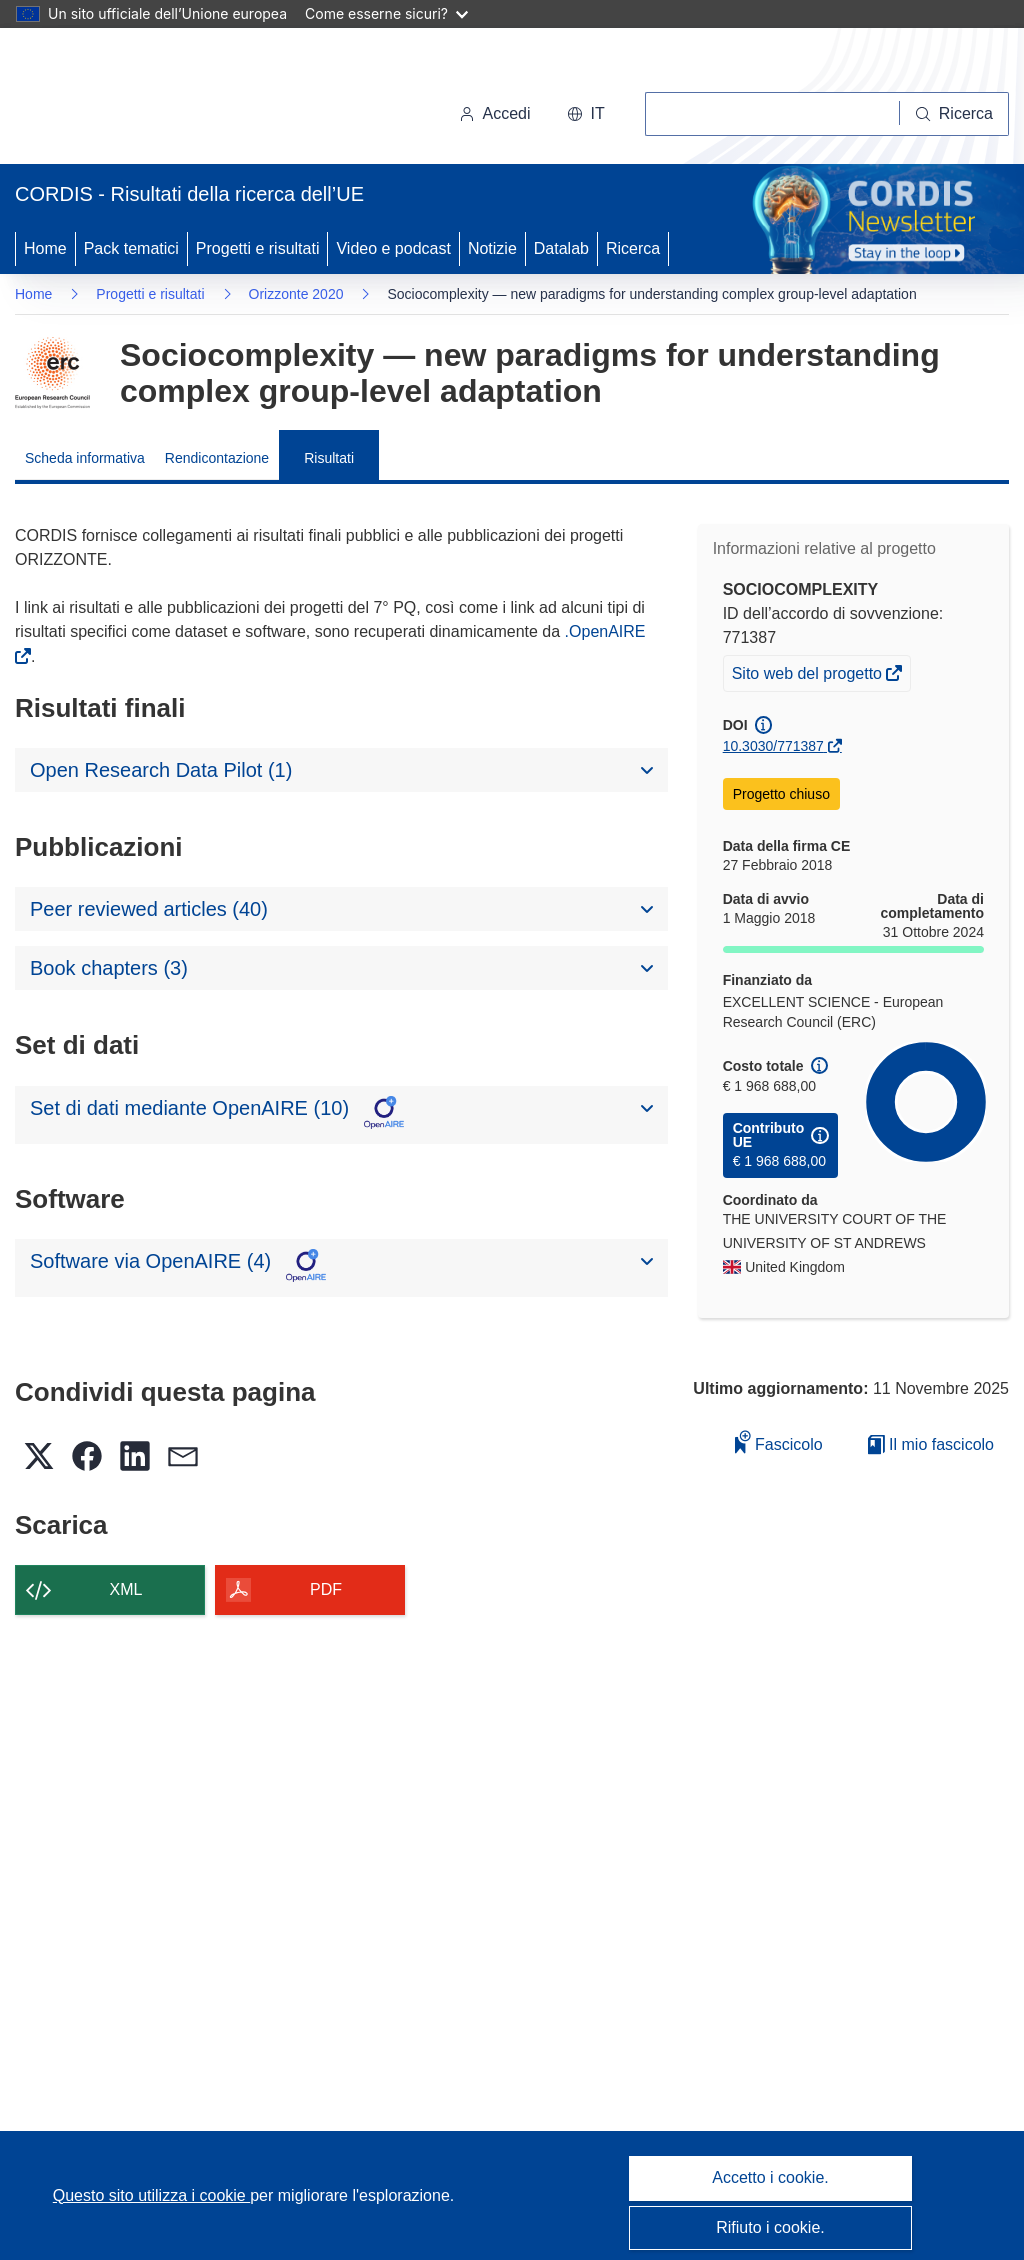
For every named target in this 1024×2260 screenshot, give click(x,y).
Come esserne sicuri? (386, 13)
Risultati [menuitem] (329, 458)
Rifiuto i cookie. (770, 2227)
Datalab (561, 248)
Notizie (492, 248)
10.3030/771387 (773, 746)
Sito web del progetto (809, 676)
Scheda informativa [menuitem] (85, 458)
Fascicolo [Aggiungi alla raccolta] (779, 1441)
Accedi (495, 113)
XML (126, 1589)
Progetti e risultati (258, 248)
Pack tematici (131, 248)
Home (45, 248)
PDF (326, 1589)
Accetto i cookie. (770, 2177)
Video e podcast (393, 248)
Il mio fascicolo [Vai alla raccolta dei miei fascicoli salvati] (931, 1444)
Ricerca (633, 248)
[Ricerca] (954, 114)
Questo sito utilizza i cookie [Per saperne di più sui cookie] (151, 2195)
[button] (586, 114)
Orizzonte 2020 (296, 294)
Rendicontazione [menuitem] (217, 458)
